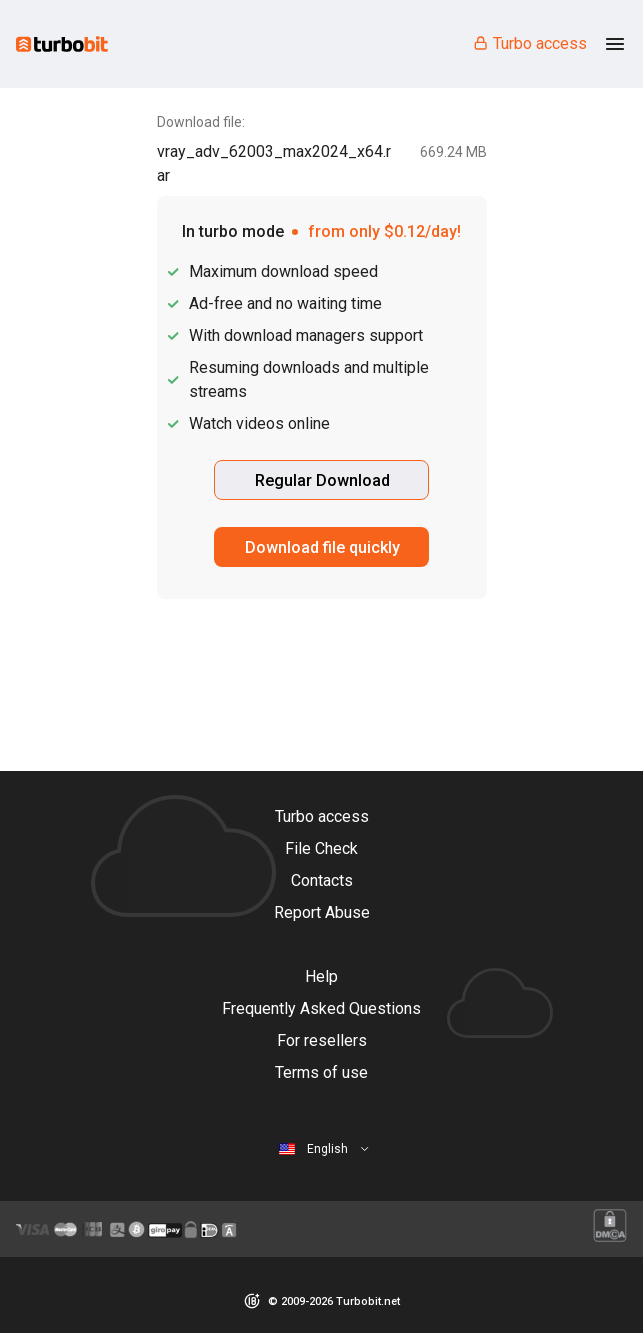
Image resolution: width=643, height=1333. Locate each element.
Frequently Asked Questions (321, 1008)
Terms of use (321, 1072)
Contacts (322, 880)
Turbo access (529, 43)
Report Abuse (322, 912)
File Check (321, 848)
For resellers (322, 1040)
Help (321, 976)
